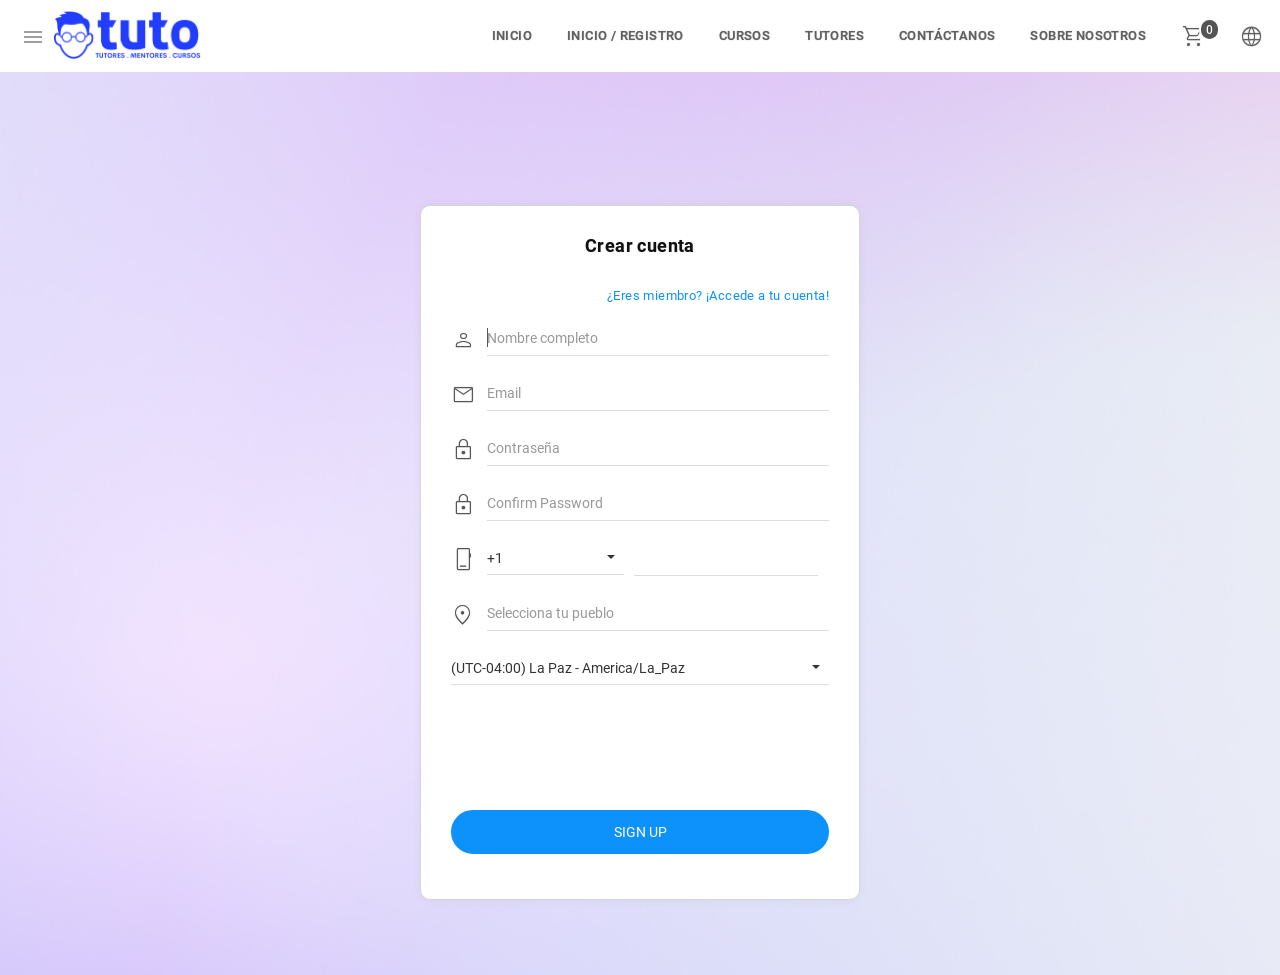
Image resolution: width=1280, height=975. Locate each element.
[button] (1252, 37)
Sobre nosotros (1088, 35)
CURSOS (744, 35)
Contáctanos (947, 35)
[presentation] (603, 739)
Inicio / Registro (625, 35)
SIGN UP (640, 831)
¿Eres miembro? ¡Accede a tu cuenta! (718, 295)
